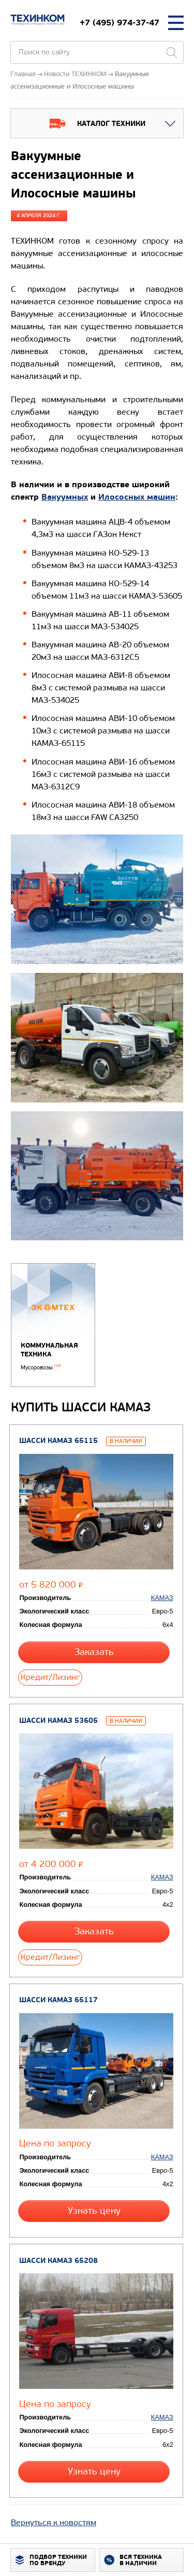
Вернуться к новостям (53, 2522)
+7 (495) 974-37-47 (119, 22)
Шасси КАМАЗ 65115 (58, 1441)
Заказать (94, 1652)
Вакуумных (64, 496)
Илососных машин (136, 496)
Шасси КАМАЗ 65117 (58, 2000)
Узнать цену (94, 2210)
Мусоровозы (41, 1367)
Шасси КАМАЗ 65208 (58, 2261)
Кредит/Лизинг (50, 1677)
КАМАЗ (162, 1598)
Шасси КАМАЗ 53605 (58, 1720)
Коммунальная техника (49, 1349)
